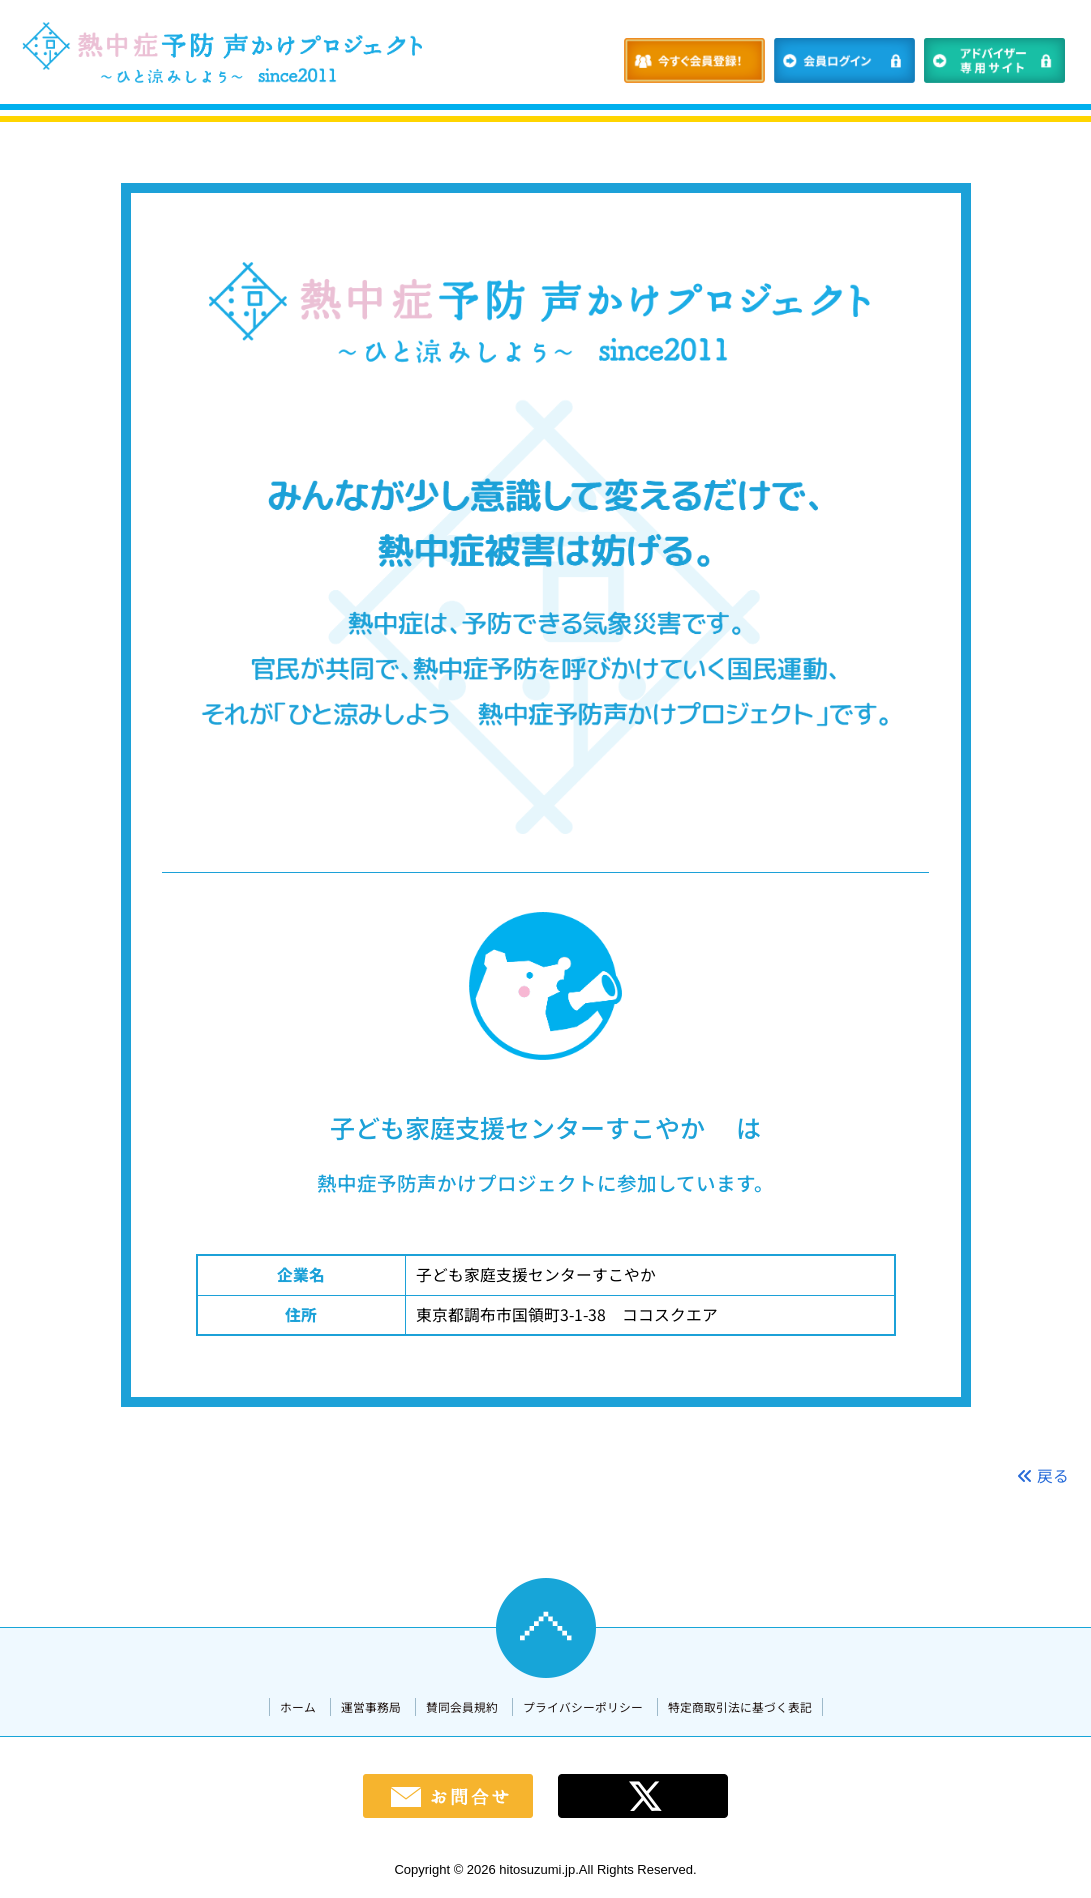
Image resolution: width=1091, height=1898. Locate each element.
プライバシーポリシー (583, 1706)
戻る (1043, 1475)
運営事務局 (371, 1706)
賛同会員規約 (462, 1706)
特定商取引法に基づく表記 (740, 1706)
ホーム (298, 1706)
